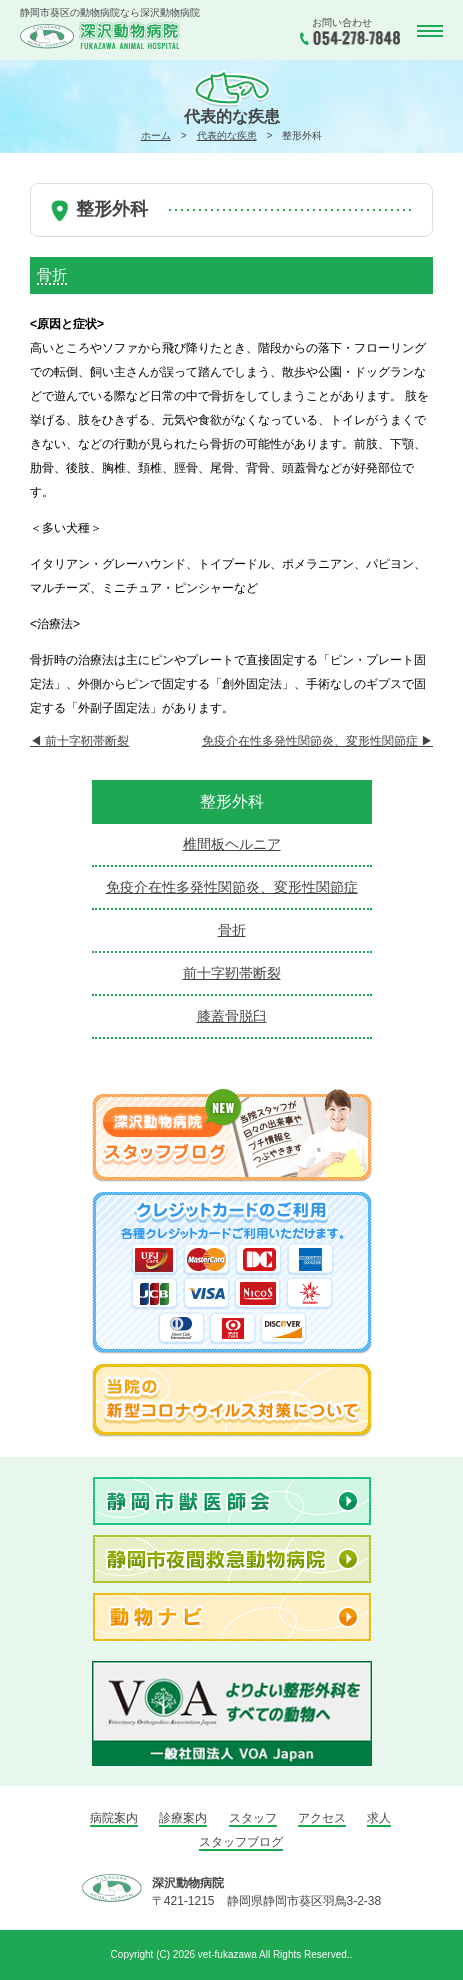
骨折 (232, 930)
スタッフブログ (241, 1842)
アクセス (322, 1818)
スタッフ (253, 1818)
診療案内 (183, 1818)
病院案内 (114, 1818)
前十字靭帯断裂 (79, 741)
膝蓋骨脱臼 (232, 1016)
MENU (428, 31)
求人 (379, 1818)
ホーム (156, 135)
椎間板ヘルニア (232, 844)
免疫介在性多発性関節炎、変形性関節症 (317, 741)
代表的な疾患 (227, 135)
